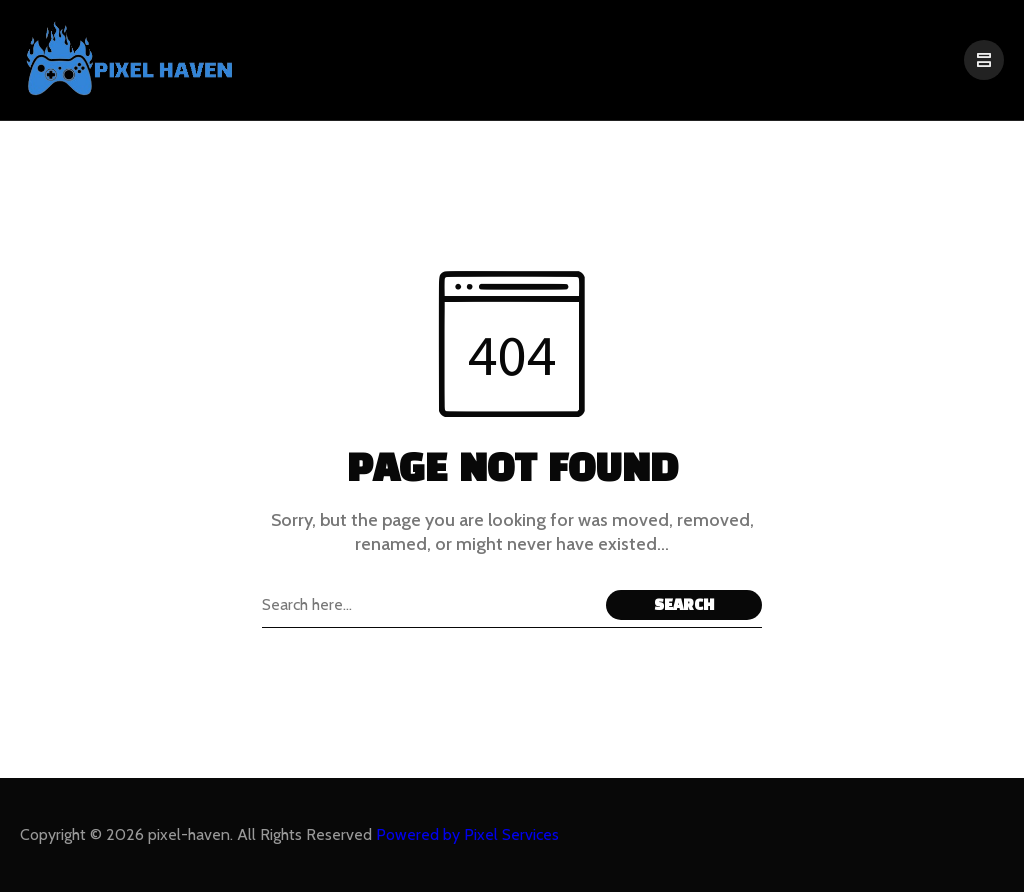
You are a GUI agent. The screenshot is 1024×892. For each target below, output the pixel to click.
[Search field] (429, 605)
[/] (984, 60)
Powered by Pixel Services (467, 834)
